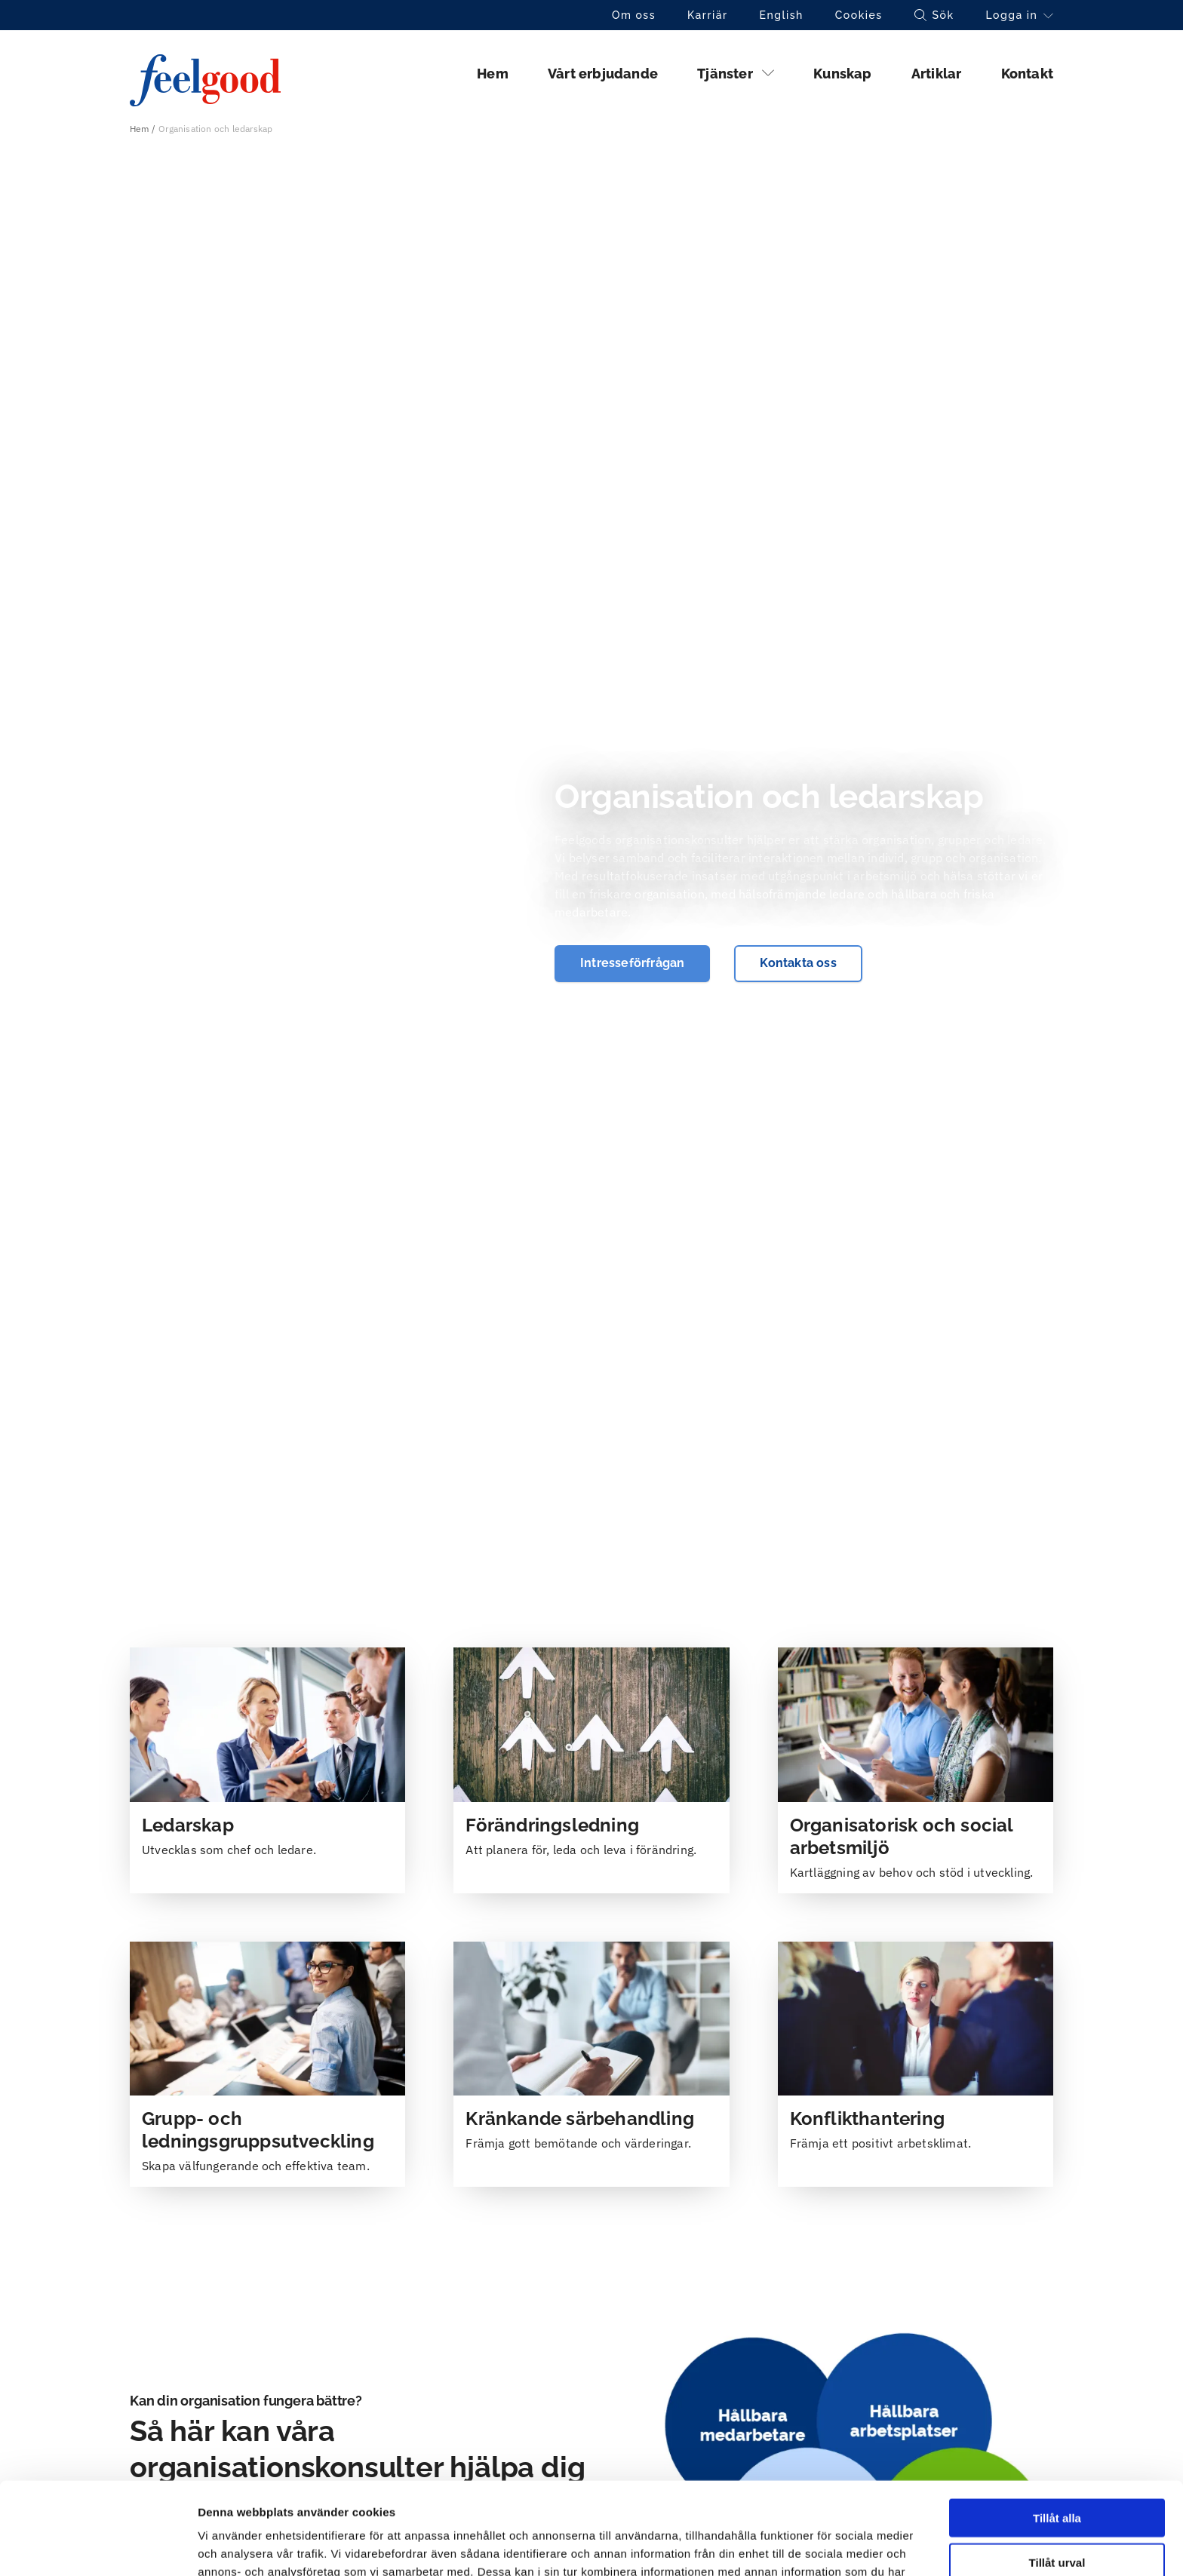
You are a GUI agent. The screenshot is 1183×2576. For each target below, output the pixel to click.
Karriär (707, 15)
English (782, 15)
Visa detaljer (819, 2546)
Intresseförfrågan (632, 963)
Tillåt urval (1057, 2470)
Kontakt (1027, 73)
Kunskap (842, 73)
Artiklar (936, 73)
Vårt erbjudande (603, 73)
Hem (493, 73)
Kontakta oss (798, 963)
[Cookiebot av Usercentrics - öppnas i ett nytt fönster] (98, 2546)
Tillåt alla (1057, 2425)
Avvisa (1057, 2514)
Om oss (634, 15)
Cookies (859, 15)
